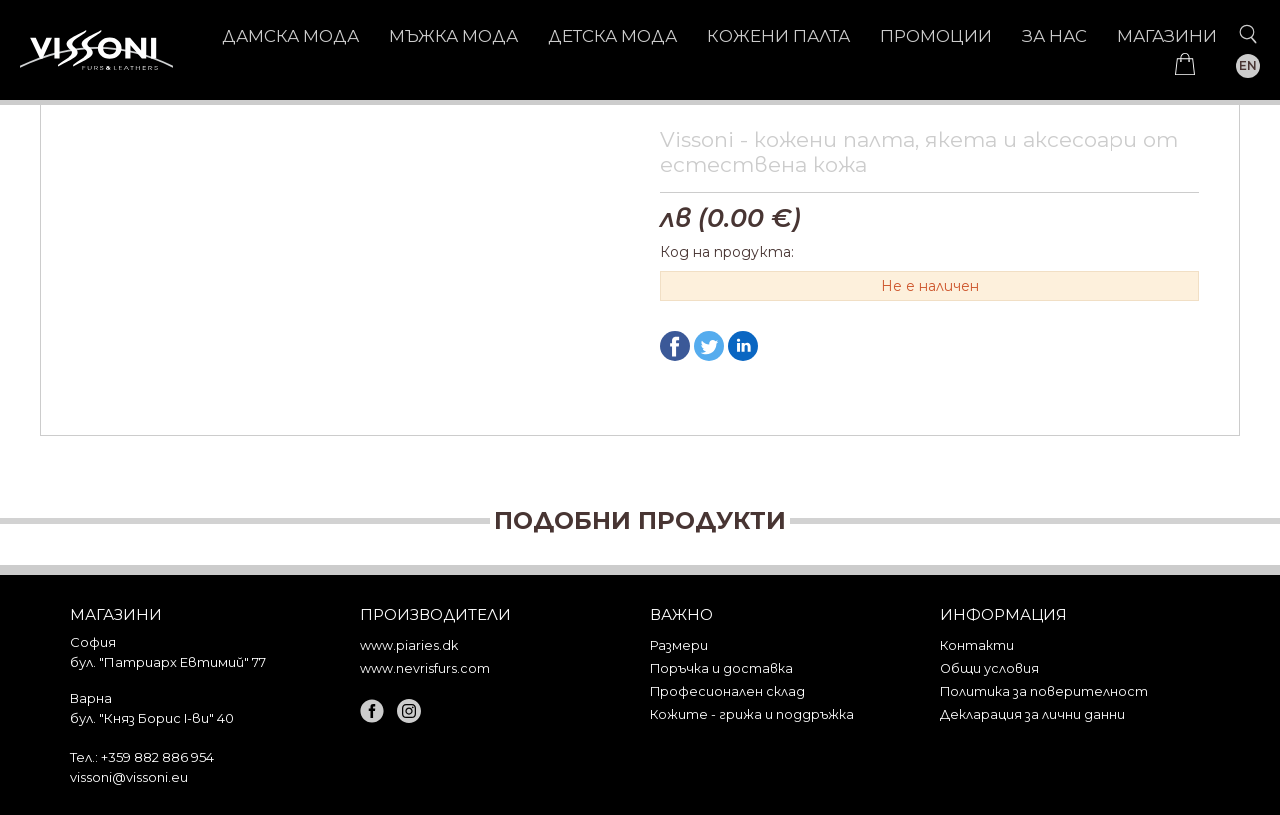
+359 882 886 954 (157, 757)
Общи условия (989, 668)
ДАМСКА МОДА (290, 36)
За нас (1054, 36)
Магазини (1167, 36)
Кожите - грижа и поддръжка (752, 714)
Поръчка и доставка (721, 668)
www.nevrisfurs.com (425, 668)
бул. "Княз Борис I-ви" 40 (152, 718)
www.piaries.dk (409, 645)
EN (1248, 65)
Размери (679, 645)
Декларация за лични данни (1032, 714)
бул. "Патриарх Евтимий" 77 (168, 662)
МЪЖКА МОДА (453, 36)
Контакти (977, 645)
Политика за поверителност (1044, 691)
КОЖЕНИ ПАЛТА (778, 36)
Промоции (936, 36)
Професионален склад (727, 691)
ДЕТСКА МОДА (612, 36)
